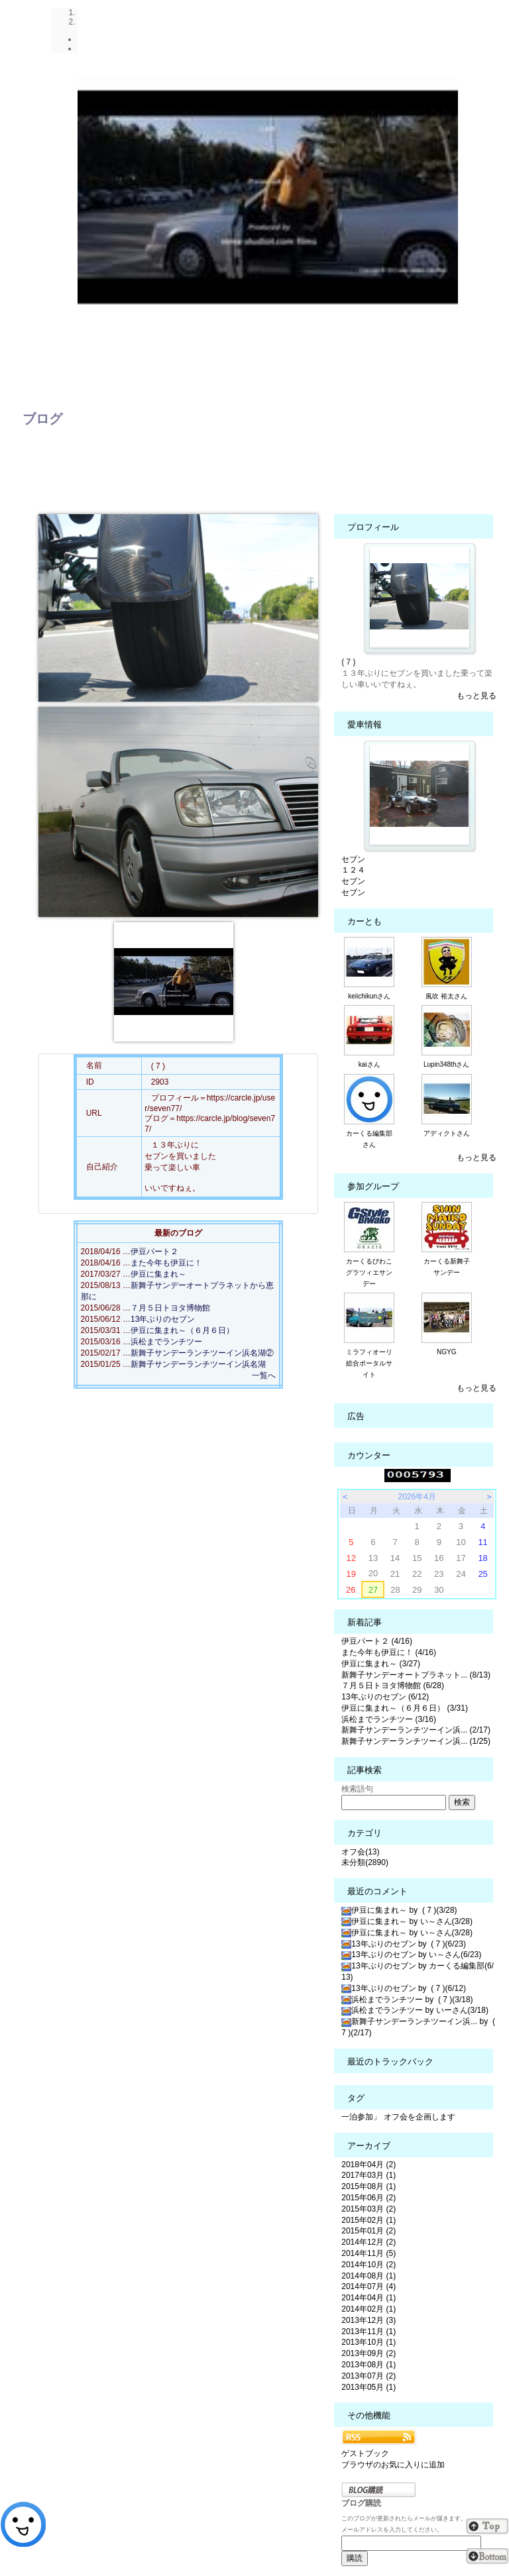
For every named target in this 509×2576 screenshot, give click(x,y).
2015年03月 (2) (368, 2209)
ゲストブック (365, 2453)
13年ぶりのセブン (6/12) (385, 1696)
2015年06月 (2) (368, 2197)
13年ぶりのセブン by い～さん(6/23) (411, 1954)
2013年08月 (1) (368, 2364)
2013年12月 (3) (368, 2320)
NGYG (446, 1352)
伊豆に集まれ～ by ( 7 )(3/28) (399, 1910)
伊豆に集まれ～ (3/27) (380, 1663)
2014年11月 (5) (368, 2253)
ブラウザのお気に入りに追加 (393, 2464)
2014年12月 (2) (368, 2242)
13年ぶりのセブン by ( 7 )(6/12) (403, 1988)
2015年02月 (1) (368, 2220)
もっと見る (476, 695)
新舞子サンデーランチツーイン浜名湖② (202, 1353)
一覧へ (264, 1375)
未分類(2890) (364, 1862)
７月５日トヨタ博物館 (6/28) (392, 1685)
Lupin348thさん (447, 1064)
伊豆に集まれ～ (158, 1274)
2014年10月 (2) (368, 2264)
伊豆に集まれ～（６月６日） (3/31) (404, 1708)
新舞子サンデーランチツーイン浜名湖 (198, 1364)
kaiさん (369, 1064)
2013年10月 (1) (368, 2342)
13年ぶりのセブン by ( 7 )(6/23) (403, 1944)
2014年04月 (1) (368, 2297)
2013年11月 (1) (368, 2331)
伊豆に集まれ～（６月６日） (182, 1330)
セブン (353, 859)
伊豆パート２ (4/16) (376, 1641)
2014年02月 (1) (368, 2309)
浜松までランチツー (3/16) (388, 1719)
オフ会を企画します (419, 2116)
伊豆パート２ (154, 1251)
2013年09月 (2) (368, 2353)
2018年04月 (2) (368, 2164)
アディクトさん (447, 1133)
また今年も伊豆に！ (166, 1262)
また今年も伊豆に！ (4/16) (388, 1652)
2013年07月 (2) (368, 2376)
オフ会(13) (360, 1851)
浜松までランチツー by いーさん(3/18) (414, 2010)
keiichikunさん (369, 996)
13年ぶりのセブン (163, 1319)
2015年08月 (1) (368, 2186)
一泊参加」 (361, 2116)
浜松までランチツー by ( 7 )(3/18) (407, 1999)
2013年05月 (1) (368, 2387)
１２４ (353, 870)
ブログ (42, 418)
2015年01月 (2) (368, 2230)
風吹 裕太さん (446, 996)
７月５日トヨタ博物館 (170, 1308)
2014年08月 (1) (368, 2276)
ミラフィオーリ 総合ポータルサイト (372, 1363)
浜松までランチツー (166, 1341)
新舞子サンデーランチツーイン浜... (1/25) (415, 1741)
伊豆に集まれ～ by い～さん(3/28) (407, 1921)
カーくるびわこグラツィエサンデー (369, 1272)
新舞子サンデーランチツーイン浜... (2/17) (415, 1730)
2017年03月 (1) (368, 2175)
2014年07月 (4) (368, 2286)
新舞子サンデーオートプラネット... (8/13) (415, 1675)
